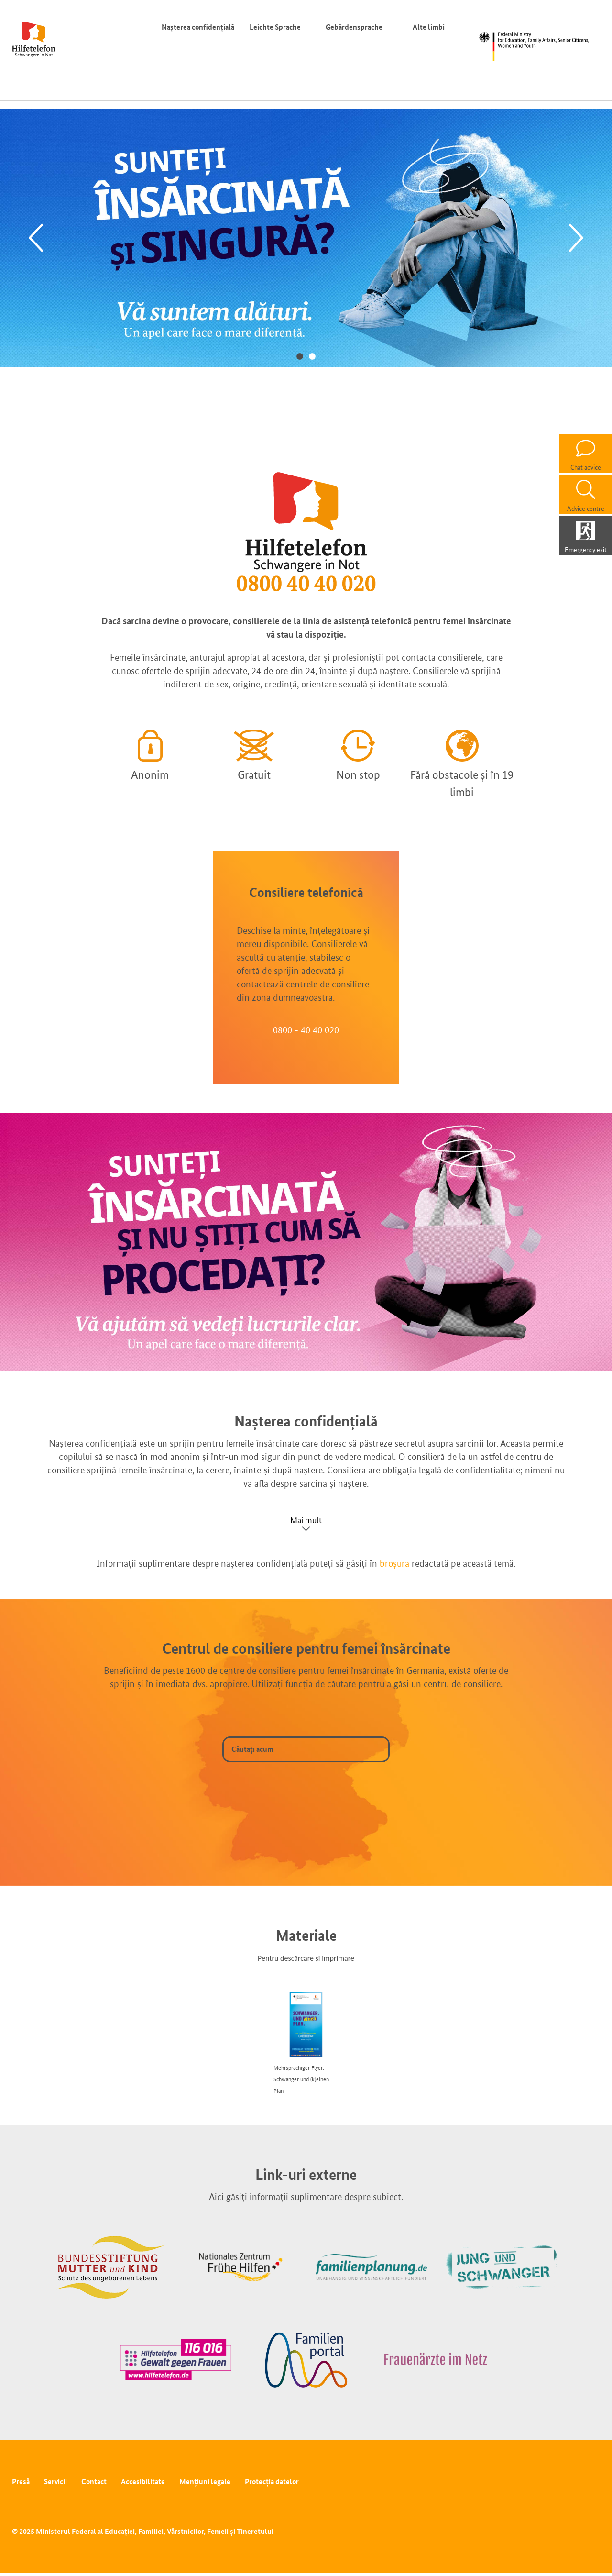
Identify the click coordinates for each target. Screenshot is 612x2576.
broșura (394, 1563)
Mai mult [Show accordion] (306, 1520)
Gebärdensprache (354, 27)
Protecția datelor (272, 2481)
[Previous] (36, 238)
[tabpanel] (306, 238)
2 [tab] (312, 356)
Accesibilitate (143, 2481)
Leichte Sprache (275, 27)
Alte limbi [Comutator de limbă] (430, 27)
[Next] (576, 238)
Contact (94, 2481)
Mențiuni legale (204, 2481)
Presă (21, 2481)
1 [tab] (300, 356)
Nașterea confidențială (198, 27)
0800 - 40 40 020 (306, 1030)
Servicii (55, 2481)
